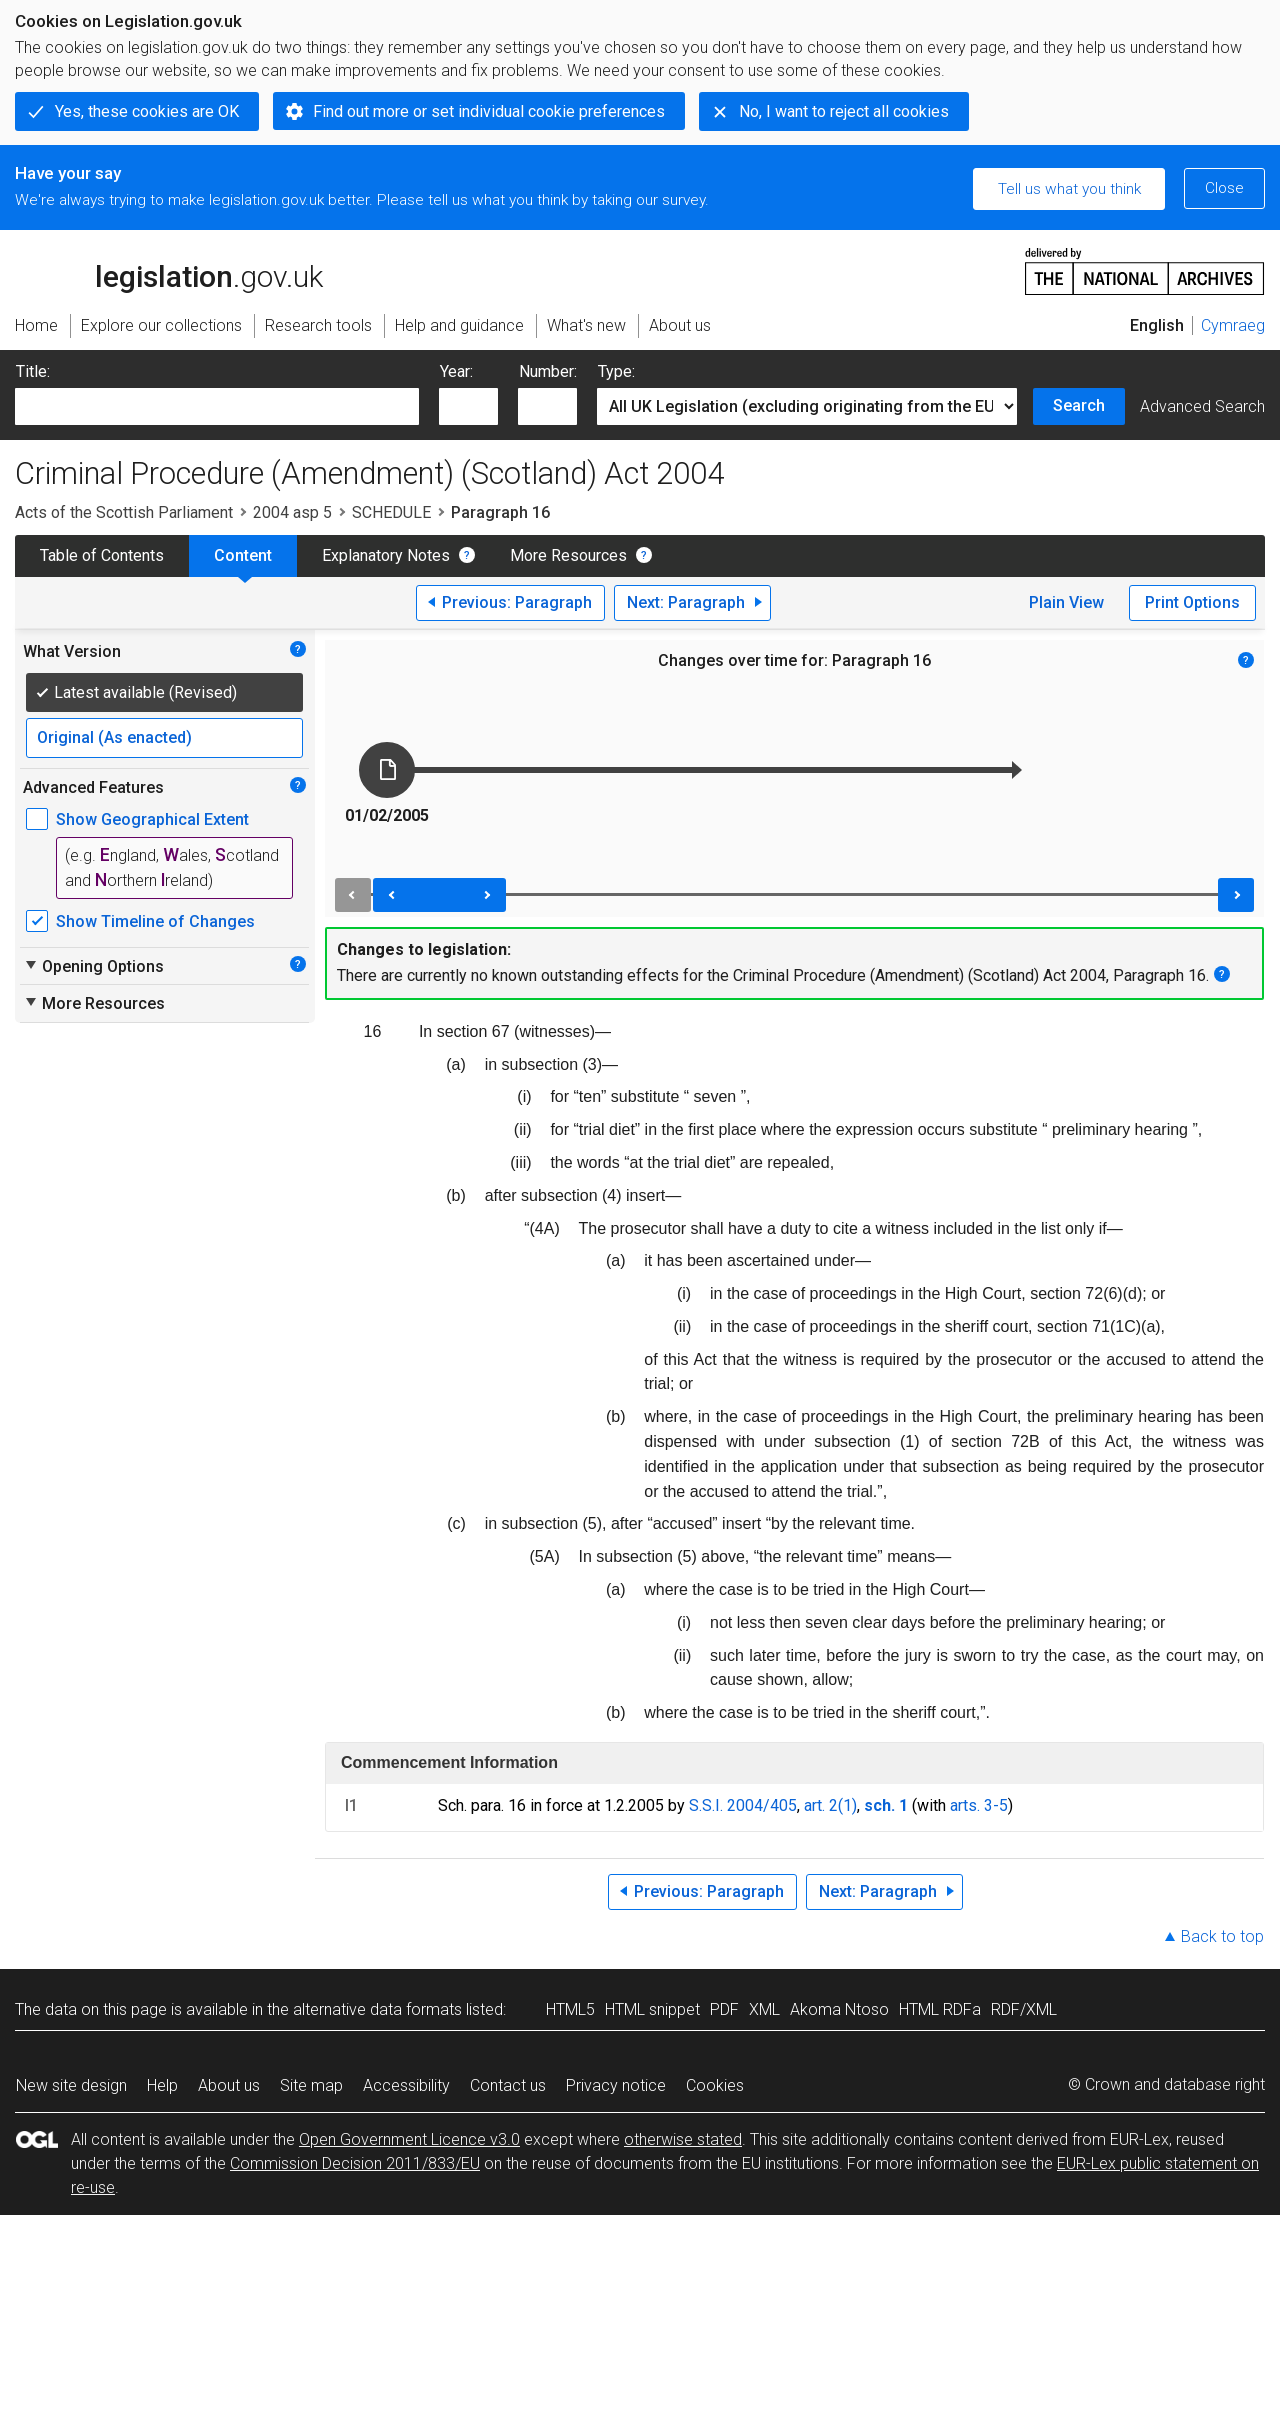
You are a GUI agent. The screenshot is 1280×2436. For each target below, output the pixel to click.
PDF (724, 2009)
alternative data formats (377, 2009)
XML (764, 2009)
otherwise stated (683, 2139)
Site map (311, 2085)
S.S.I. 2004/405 (743, 1805)
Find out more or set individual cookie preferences (489, 111)
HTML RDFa (940, 2009)
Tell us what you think (1069, 189)
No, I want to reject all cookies (844, 111)
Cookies (715, 2085)
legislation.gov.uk (169, 270)
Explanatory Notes (386, 555)
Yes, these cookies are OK (147, 111)
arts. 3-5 (979, 1805)
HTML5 (570, 2009)
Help (162, 2085)
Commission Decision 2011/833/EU (355, 2163)
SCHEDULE (391, 512)
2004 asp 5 (292, 512)
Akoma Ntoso (839, 2009)
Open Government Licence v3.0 (409, 2139)
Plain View (1066, 602)
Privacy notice (616, 2085)
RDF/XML (1024, 2009)
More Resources (568, 555)
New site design (71, 2085)
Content (243, 555)
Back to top (1222, 1936)
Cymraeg (1233, 325)
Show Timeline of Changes (155, 921)
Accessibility (406, 2085)
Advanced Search (1202, 406)
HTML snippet (652, 2009)
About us (229, 2085)
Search (1079, 405)
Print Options (1192, 602)
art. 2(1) (830, 1805)
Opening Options (93, 966)
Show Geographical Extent (152, 819)
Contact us (508, 2085)
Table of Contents (102, 555)
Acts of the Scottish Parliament (124, 512)
